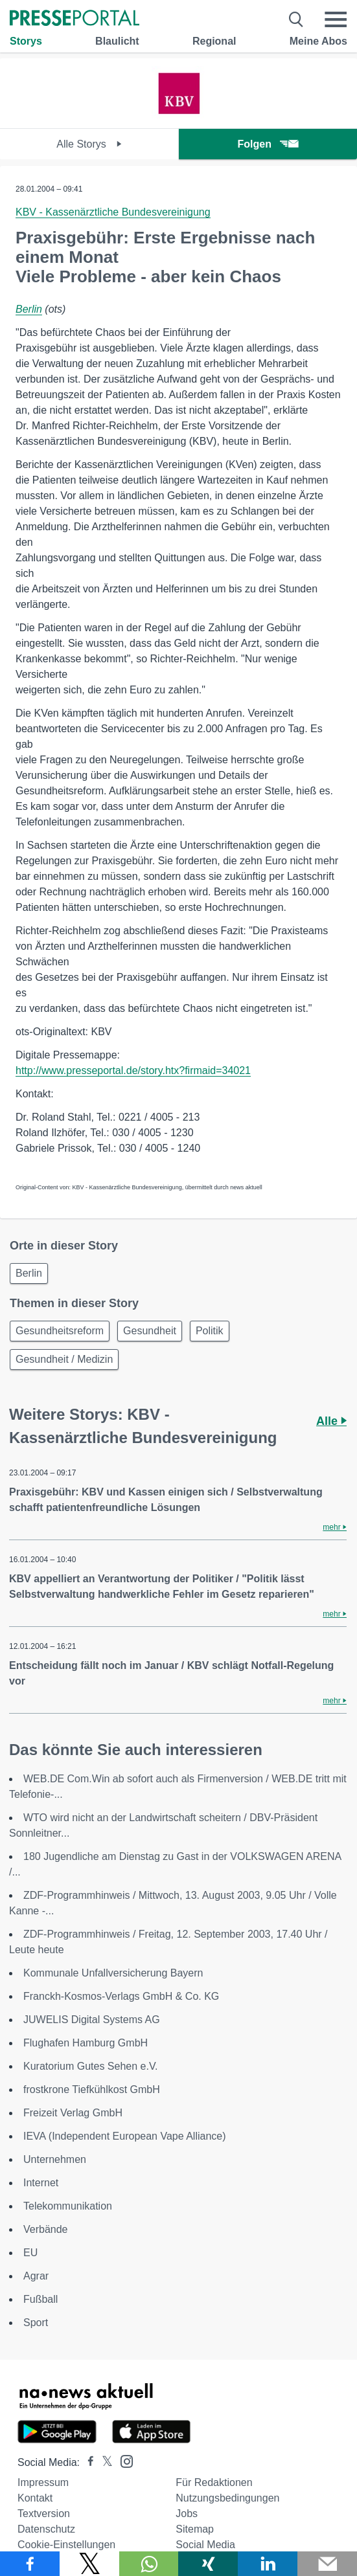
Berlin (29, 309)
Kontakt (34, 2497)
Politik (210, 1330)
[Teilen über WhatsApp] (149, 2563)
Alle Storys (89, 144)
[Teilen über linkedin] (267, 2563)
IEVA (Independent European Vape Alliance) (124, 2136)
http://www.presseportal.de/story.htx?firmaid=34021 (133, 1070)
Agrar (36, 2275)
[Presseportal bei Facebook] (87, 2462)
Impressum (43, 2482)
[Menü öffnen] (335, 19)
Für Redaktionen (214, 2482)
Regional (214, 41)
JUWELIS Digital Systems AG (91, 2019)
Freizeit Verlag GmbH (72, 2112)
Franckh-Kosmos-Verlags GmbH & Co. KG (121, 1996)
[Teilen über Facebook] (30, 2563)
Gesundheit (149, 1330)
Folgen (268, 144)
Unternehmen (54, 2159)
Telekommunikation (67, 2206)
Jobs (187, 2513)
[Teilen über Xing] (208, 2563)
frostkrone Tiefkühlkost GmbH (91, 2089)
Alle (331, 1421)
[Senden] (327, 2563)
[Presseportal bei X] (103, 2462)
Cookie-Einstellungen (66, 2544)
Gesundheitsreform (60, 1330)
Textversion (43, 2513)
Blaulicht (117, 41)
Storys (26, 41)
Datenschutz (46, 2529)
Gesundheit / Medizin (64, 1359)
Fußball (40, 2299)
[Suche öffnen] (296, 19)
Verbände (45, 2229)
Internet (40, 2182)
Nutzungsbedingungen (227, 2497)
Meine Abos (318, 41)
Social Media (205, 2544)
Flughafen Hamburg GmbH (85, 2042)
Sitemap (195, 2529)
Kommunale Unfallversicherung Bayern (113, 1972)
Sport (35, 2322)
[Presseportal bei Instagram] (123, 2460)
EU (30, 2252)
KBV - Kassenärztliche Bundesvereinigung (113, 212)
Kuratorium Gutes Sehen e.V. (90, 2066)
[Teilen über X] (89, 2563)
